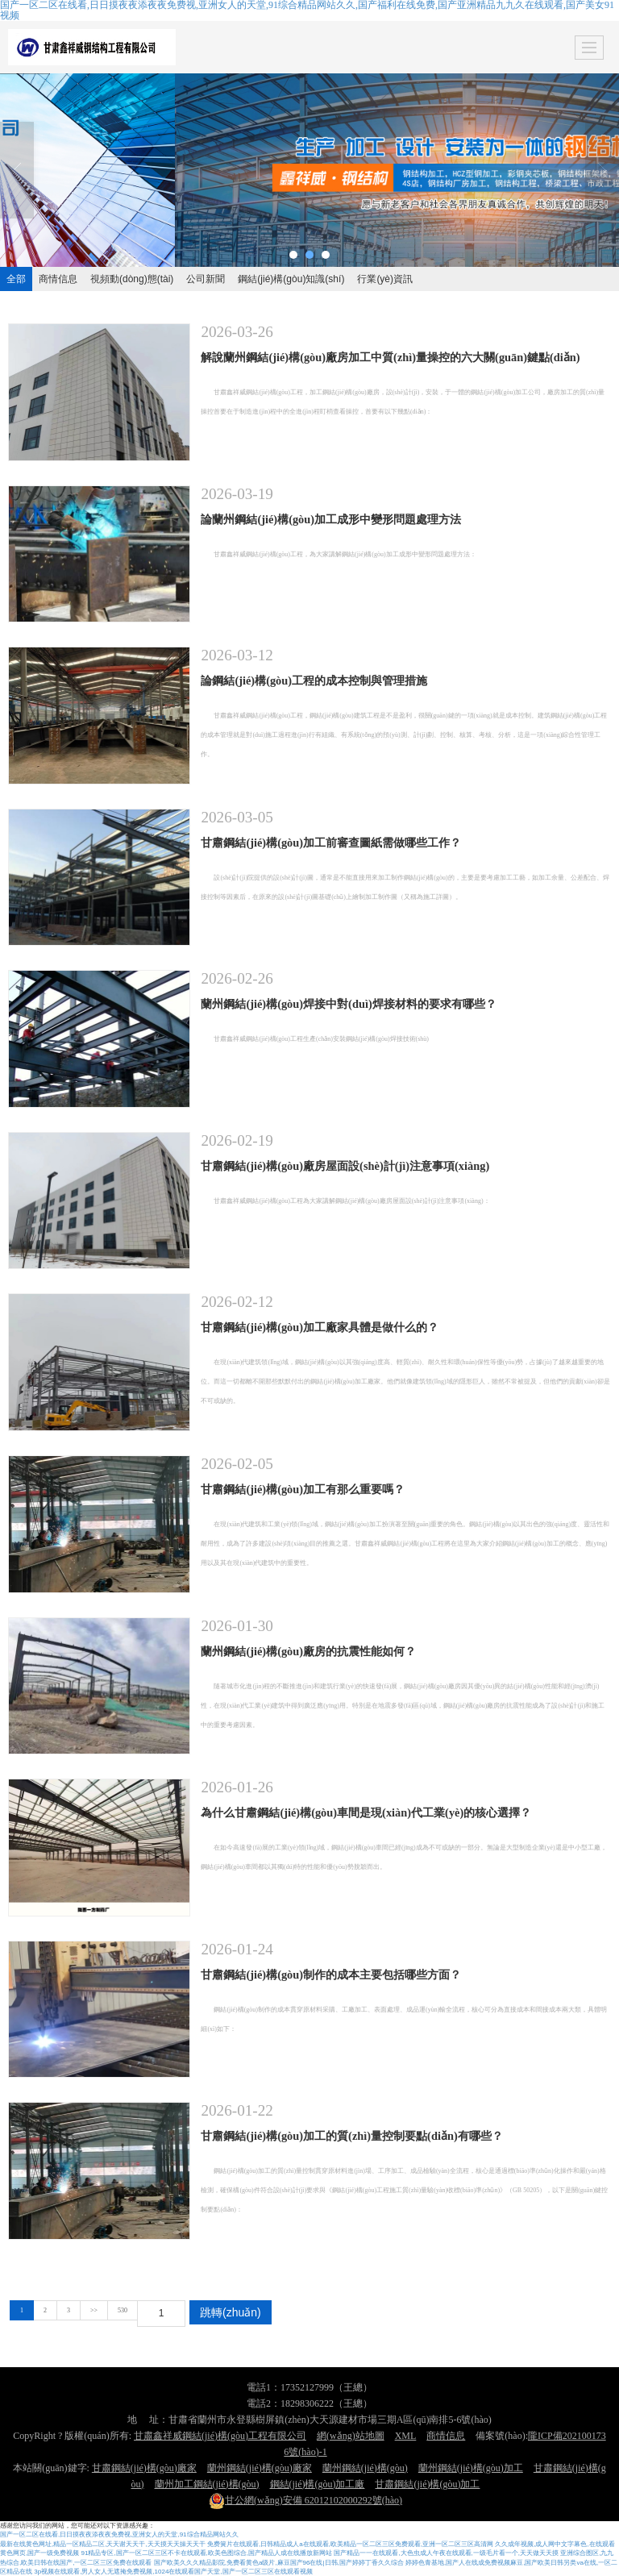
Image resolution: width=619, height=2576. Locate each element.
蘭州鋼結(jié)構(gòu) (365, 2468)
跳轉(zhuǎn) (230, 2312)
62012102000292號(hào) (305, 2500)
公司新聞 (205, 279)
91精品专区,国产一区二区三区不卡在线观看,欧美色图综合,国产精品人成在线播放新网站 (206, 2553)
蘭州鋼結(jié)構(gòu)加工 (470, 2468)
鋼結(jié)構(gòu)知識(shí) (291, 279)
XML (406, 2435)
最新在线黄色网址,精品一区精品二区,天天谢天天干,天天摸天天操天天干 (103, 2544)
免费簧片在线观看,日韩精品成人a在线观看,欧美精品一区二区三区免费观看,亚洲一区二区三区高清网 (350, 2544)
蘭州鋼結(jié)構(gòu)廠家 (259, 2468)
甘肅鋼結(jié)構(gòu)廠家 (144, 2468)
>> (94, 2310)
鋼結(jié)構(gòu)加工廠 (317, 2484)
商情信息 (58, 279)
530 (122, 2310)
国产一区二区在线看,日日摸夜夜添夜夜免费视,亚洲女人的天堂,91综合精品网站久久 (119, 2534)
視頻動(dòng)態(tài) (131, 279)
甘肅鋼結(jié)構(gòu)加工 (427, 2484)
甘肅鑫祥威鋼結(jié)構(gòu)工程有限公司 (220, 2435)
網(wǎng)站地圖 (350, 2435)
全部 (16, 279)
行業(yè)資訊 (385, 279)
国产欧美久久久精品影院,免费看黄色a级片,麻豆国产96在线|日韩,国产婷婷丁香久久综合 (279, 2562)
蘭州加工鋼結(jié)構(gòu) (207, 2484)
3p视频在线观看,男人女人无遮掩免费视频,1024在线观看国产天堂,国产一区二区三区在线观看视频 (173, 2571)
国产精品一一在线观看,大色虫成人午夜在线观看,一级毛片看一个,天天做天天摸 (446, 2553)
